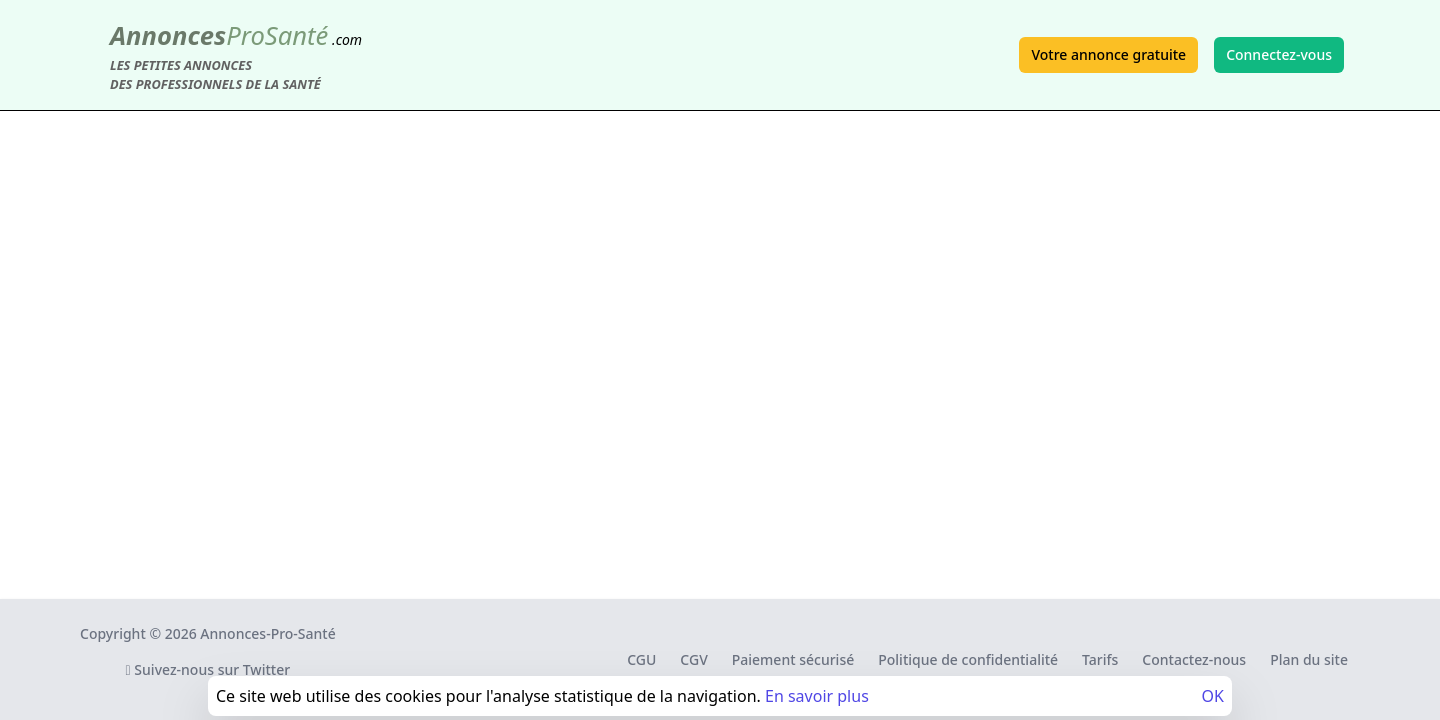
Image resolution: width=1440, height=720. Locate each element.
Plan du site (1309, 659)
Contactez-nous (1194, 659)
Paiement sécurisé (793, 659)
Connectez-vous (1279, 54)
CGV (693, 659)
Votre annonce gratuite (1108, 54)
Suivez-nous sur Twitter (208, 669)
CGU (641, 659)
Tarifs (1100, 659)
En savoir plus (817, 696)
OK (1213, 696)
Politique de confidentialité (968, 659)
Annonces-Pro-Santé (267, 633)
